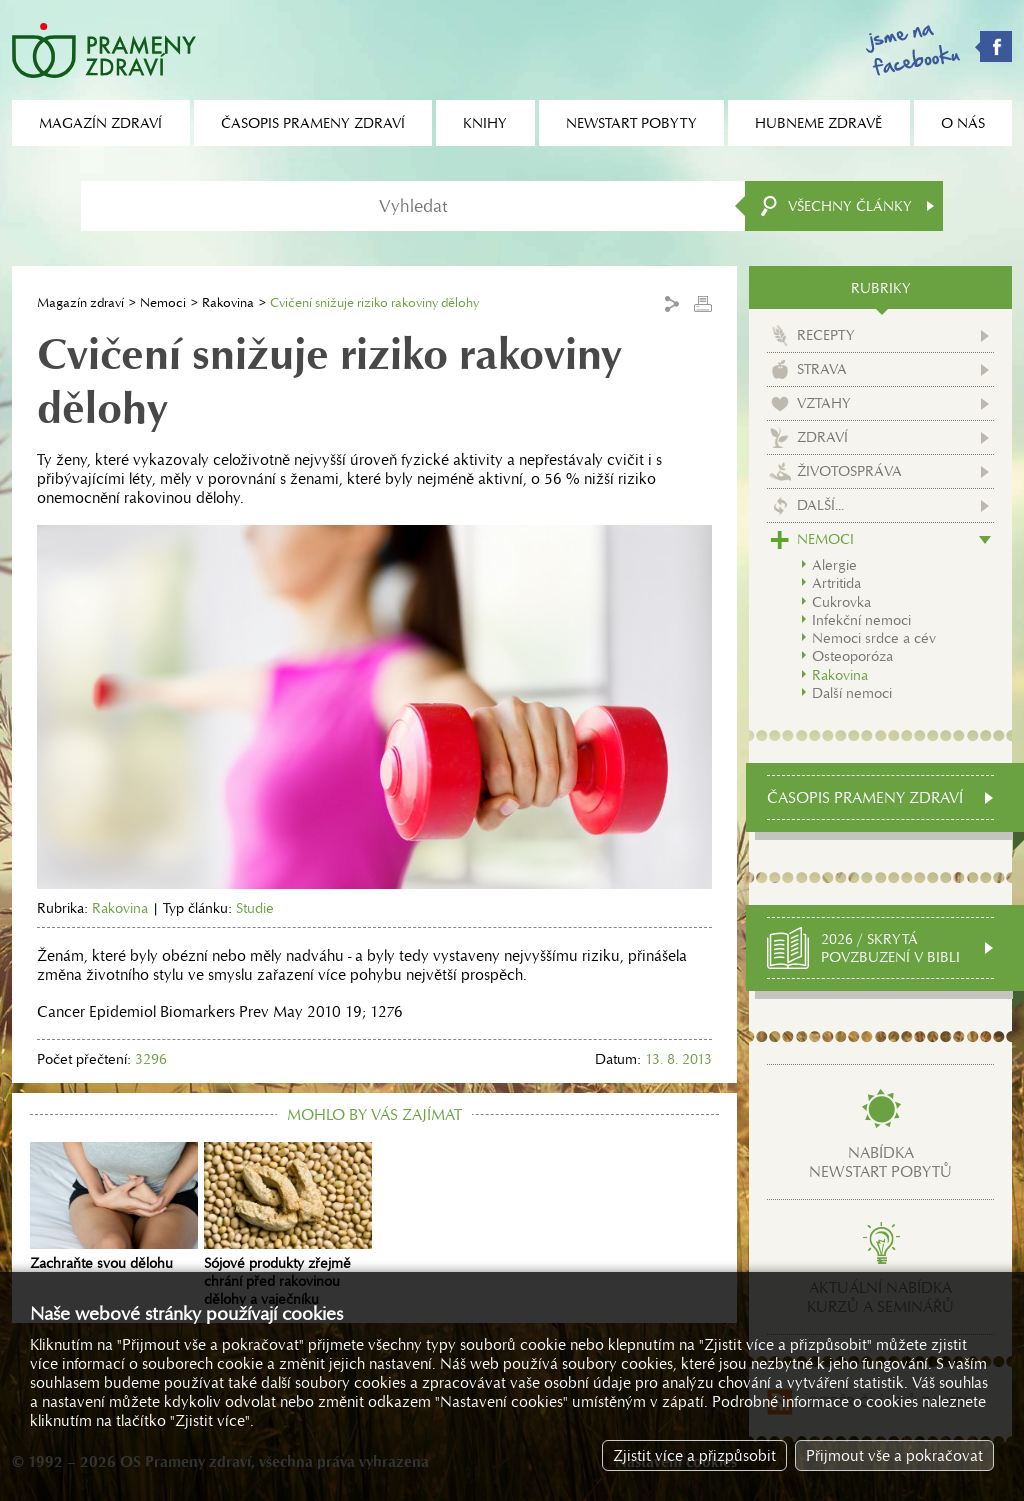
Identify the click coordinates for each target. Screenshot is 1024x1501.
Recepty (826, 335)
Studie (255, 908)
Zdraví (822, 437)
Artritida (836, 583)
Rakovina (228, 302)
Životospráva (849, 471)
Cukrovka (841, 602)
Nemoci (163, 302)
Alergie (834, 565)
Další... (820, 505)
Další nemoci (852, 693)
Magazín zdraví (80, 302)
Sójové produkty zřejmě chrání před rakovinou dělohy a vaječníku (288, 1225)
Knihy (485, 123)
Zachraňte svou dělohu (114, 1207)
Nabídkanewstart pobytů (880, 1162)
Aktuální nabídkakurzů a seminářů (880, 1297)
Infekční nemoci (861, 620)
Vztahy (824, 403)
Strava (822, 369)
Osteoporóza (852, 656)
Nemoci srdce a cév (874, 638)
